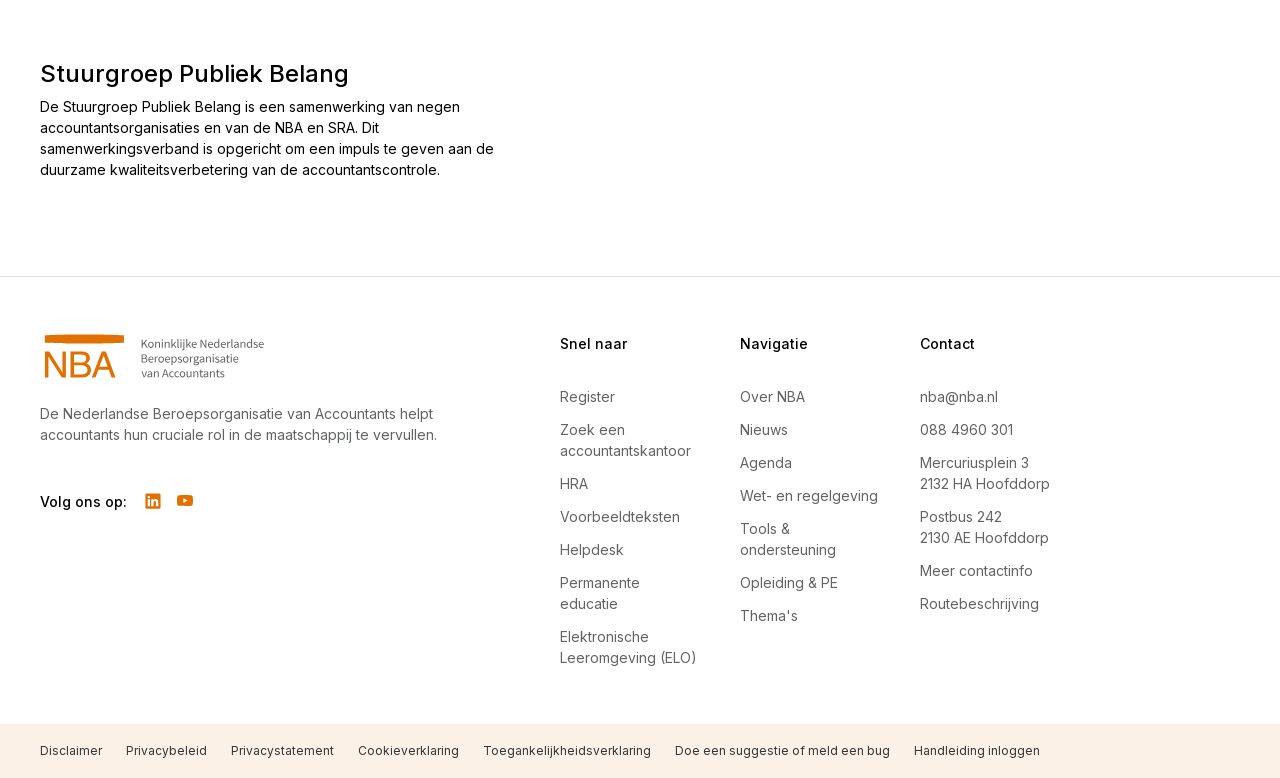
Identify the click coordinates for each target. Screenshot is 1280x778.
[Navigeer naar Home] (252, 356)
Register (587, 396)
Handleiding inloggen (977, 750)
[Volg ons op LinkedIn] (153, 501)
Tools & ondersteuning (788, 539)
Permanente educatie (600, 593)
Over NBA (772, 396)
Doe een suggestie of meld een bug (782, 750)
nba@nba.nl (959, 396)
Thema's (769, 615)
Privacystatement (282, 750)
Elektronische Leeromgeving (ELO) (628, 647)
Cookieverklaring (408, 750)
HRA (574, 483)
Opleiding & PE (789, 582)
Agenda (766, 462)
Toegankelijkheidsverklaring (567, 750)
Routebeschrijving (979, 603)
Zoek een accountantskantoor (625, 440)
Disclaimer (71, 750)
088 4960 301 (966, 429)
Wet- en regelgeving (809, 495)
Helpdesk (592, 549)
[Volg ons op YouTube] (185, 501)
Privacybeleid (166, 750)
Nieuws (764, 429)
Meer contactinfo (976, 570)
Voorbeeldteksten (620, 516)
